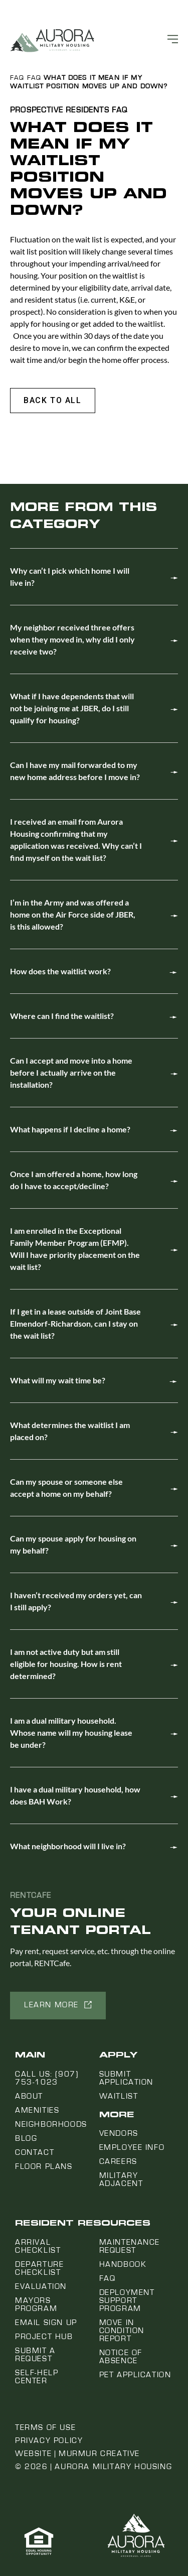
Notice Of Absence (120, 2357)
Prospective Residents (59, 110)
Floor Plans (44, 2166)
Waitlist (118, 2096)
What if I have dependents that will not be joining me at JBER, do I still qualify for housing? (72, 708)
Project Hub (44, 2337)
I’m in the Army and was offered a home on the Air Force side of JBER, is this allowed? (72, 914)
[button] (52, 400)
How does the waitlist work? (60, 971)
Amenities (37, 2110)
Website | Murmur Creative (77, 2454)
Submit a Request (35, 2355)
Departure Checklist (39, 2268)
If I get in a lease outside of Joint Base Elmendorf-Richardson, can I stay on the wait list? (75, 1323)
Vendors (118, 2133)
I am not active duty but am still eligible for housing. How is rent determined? (66, 1664)
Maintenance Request (129, 2246)
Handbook (123, 2264)
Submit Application (126, 2078)
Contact (34, 2152)
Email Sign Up (46, 2323)
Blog (26, 2138)
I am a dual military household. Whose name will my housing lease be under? (71, 1732)
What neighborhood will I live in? (68, 1846)
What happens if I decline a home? (70, 1129)
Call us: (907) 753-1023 (46, 2078)
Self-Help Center (36, 2377)
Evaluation (41, 2286)
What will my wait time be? (57, 1380)
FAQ (17, 77)
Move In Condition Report (121, 2331)
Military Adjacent (121, 2179)
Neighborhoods (51, 2124)
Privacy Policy (49, 2440)
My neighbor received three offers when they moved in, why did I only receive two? (72, 639)
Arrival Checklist (38, 2246)
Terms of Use (45, 2427)
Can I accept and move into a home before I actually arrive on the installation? (71, 1072)
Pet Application (135, 2375)
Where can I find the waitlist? (62, 1015)
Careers (118, 2161)
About (29, 2096)
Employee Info (132, 2147)
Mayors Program (36, 2304)
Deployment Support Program (127, 2300)
